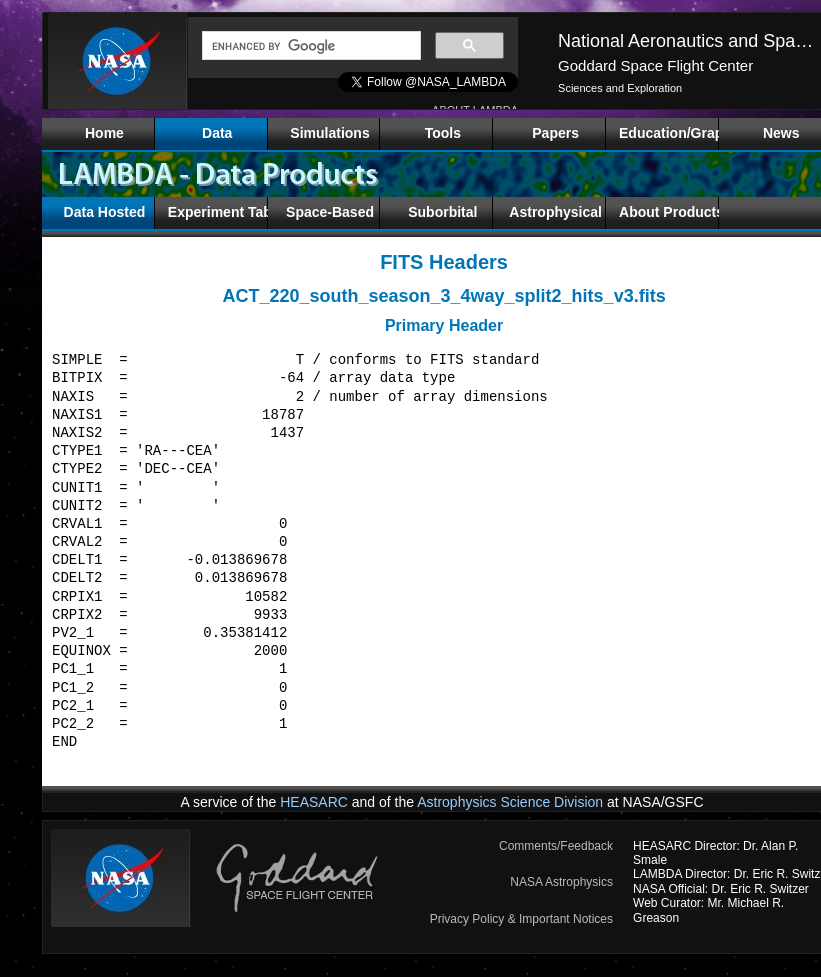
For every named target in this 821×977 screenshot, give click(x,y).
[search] (309, 46)
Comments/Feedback (556, 846)
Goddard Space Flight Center (655, 65)
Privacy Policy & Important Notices (521, 919)
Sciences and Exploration (620, 88)
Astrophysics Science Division (510, 802)
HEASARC (314, 802)
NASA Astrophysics (561, 882)
